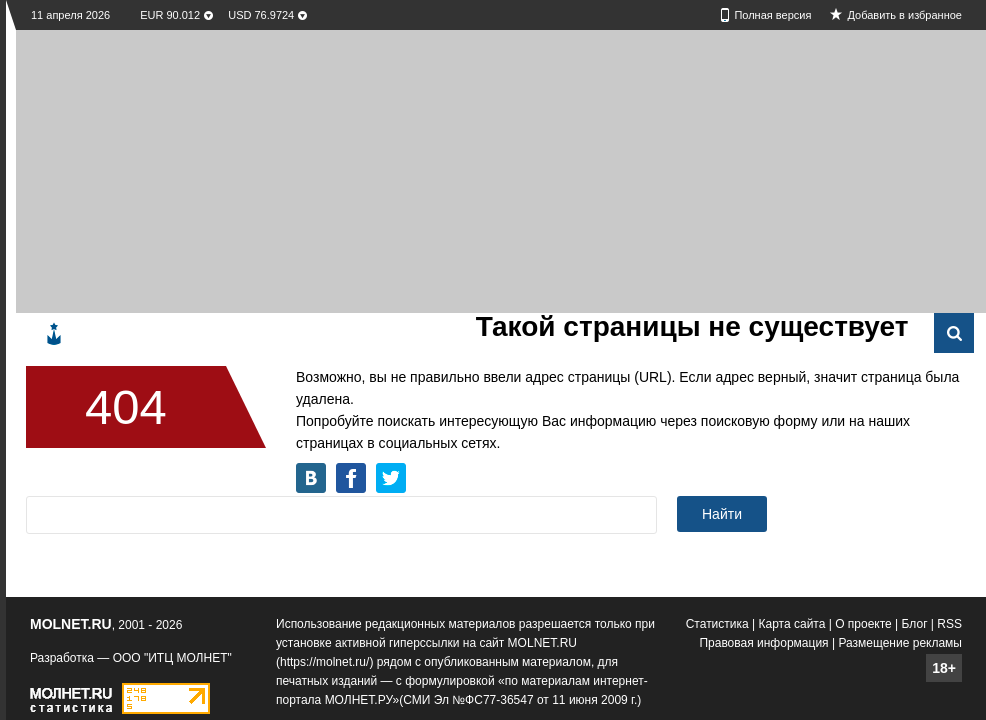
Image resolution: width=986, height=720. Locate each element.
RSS (949, 624)
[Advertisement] (327, 170)
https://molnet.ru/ (324, 662)
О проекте (863, 624)
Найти (722, 514)
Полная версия (772, 15)
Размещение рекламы (900, 643)
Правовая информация (763, 643)
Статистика (717, 624)
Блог (915, 624)
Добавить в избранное (904, 15)
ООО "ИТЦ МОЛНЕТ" (172, 658)
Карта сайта (792, 624)
